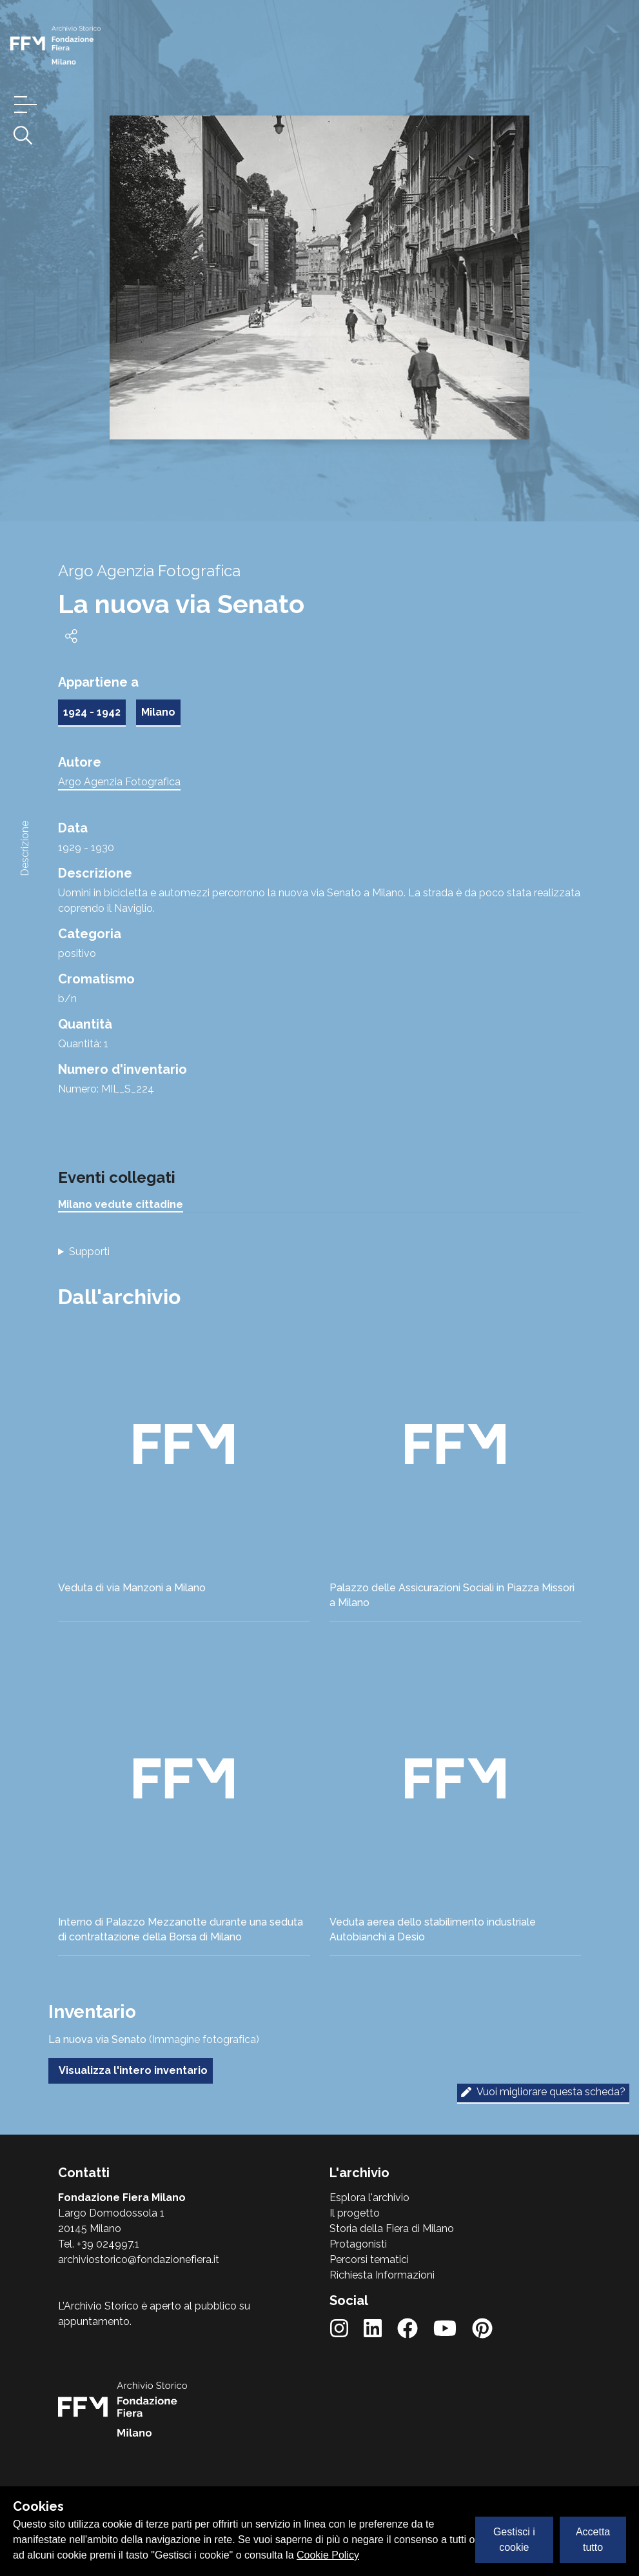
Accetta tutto (593, 2539)
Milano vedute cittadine (120, 1204)
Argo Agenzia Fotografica (119, 782)
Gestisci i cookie (514, 2539)
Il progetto (354, 2213)
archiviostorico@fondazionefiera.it (138, 2259)
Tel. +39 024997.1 (98, 2244)
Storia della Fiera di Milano (391, 2228)
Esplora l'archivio (369, 2197)
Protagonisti (358, 2244)
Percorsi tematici (369, 2259)
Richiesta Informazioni (382, 2275)
